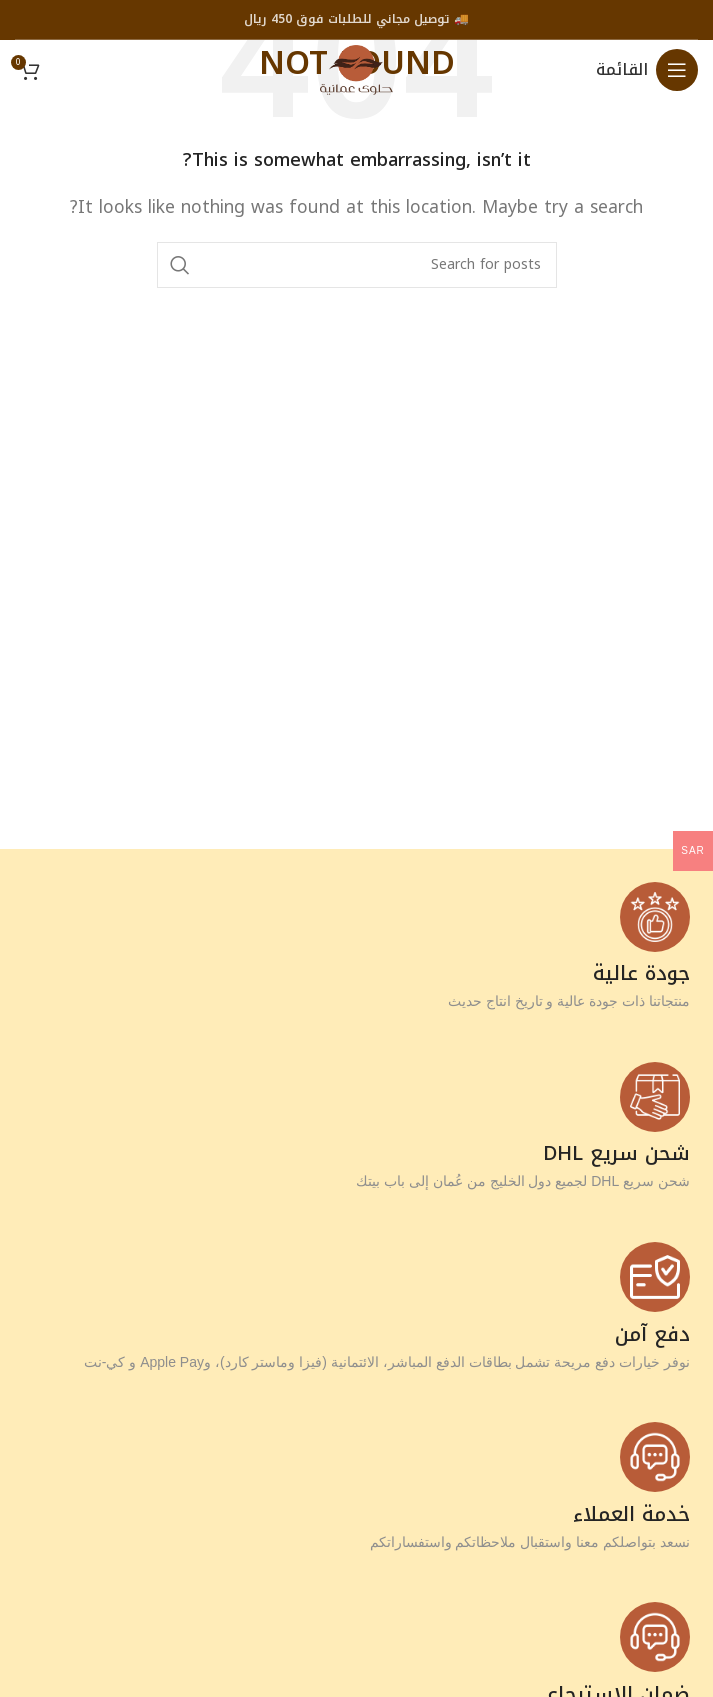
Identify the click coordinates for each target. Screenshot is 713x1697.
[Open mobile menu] (647, 70)
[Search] (357, 265)
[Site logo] (356, 68)
